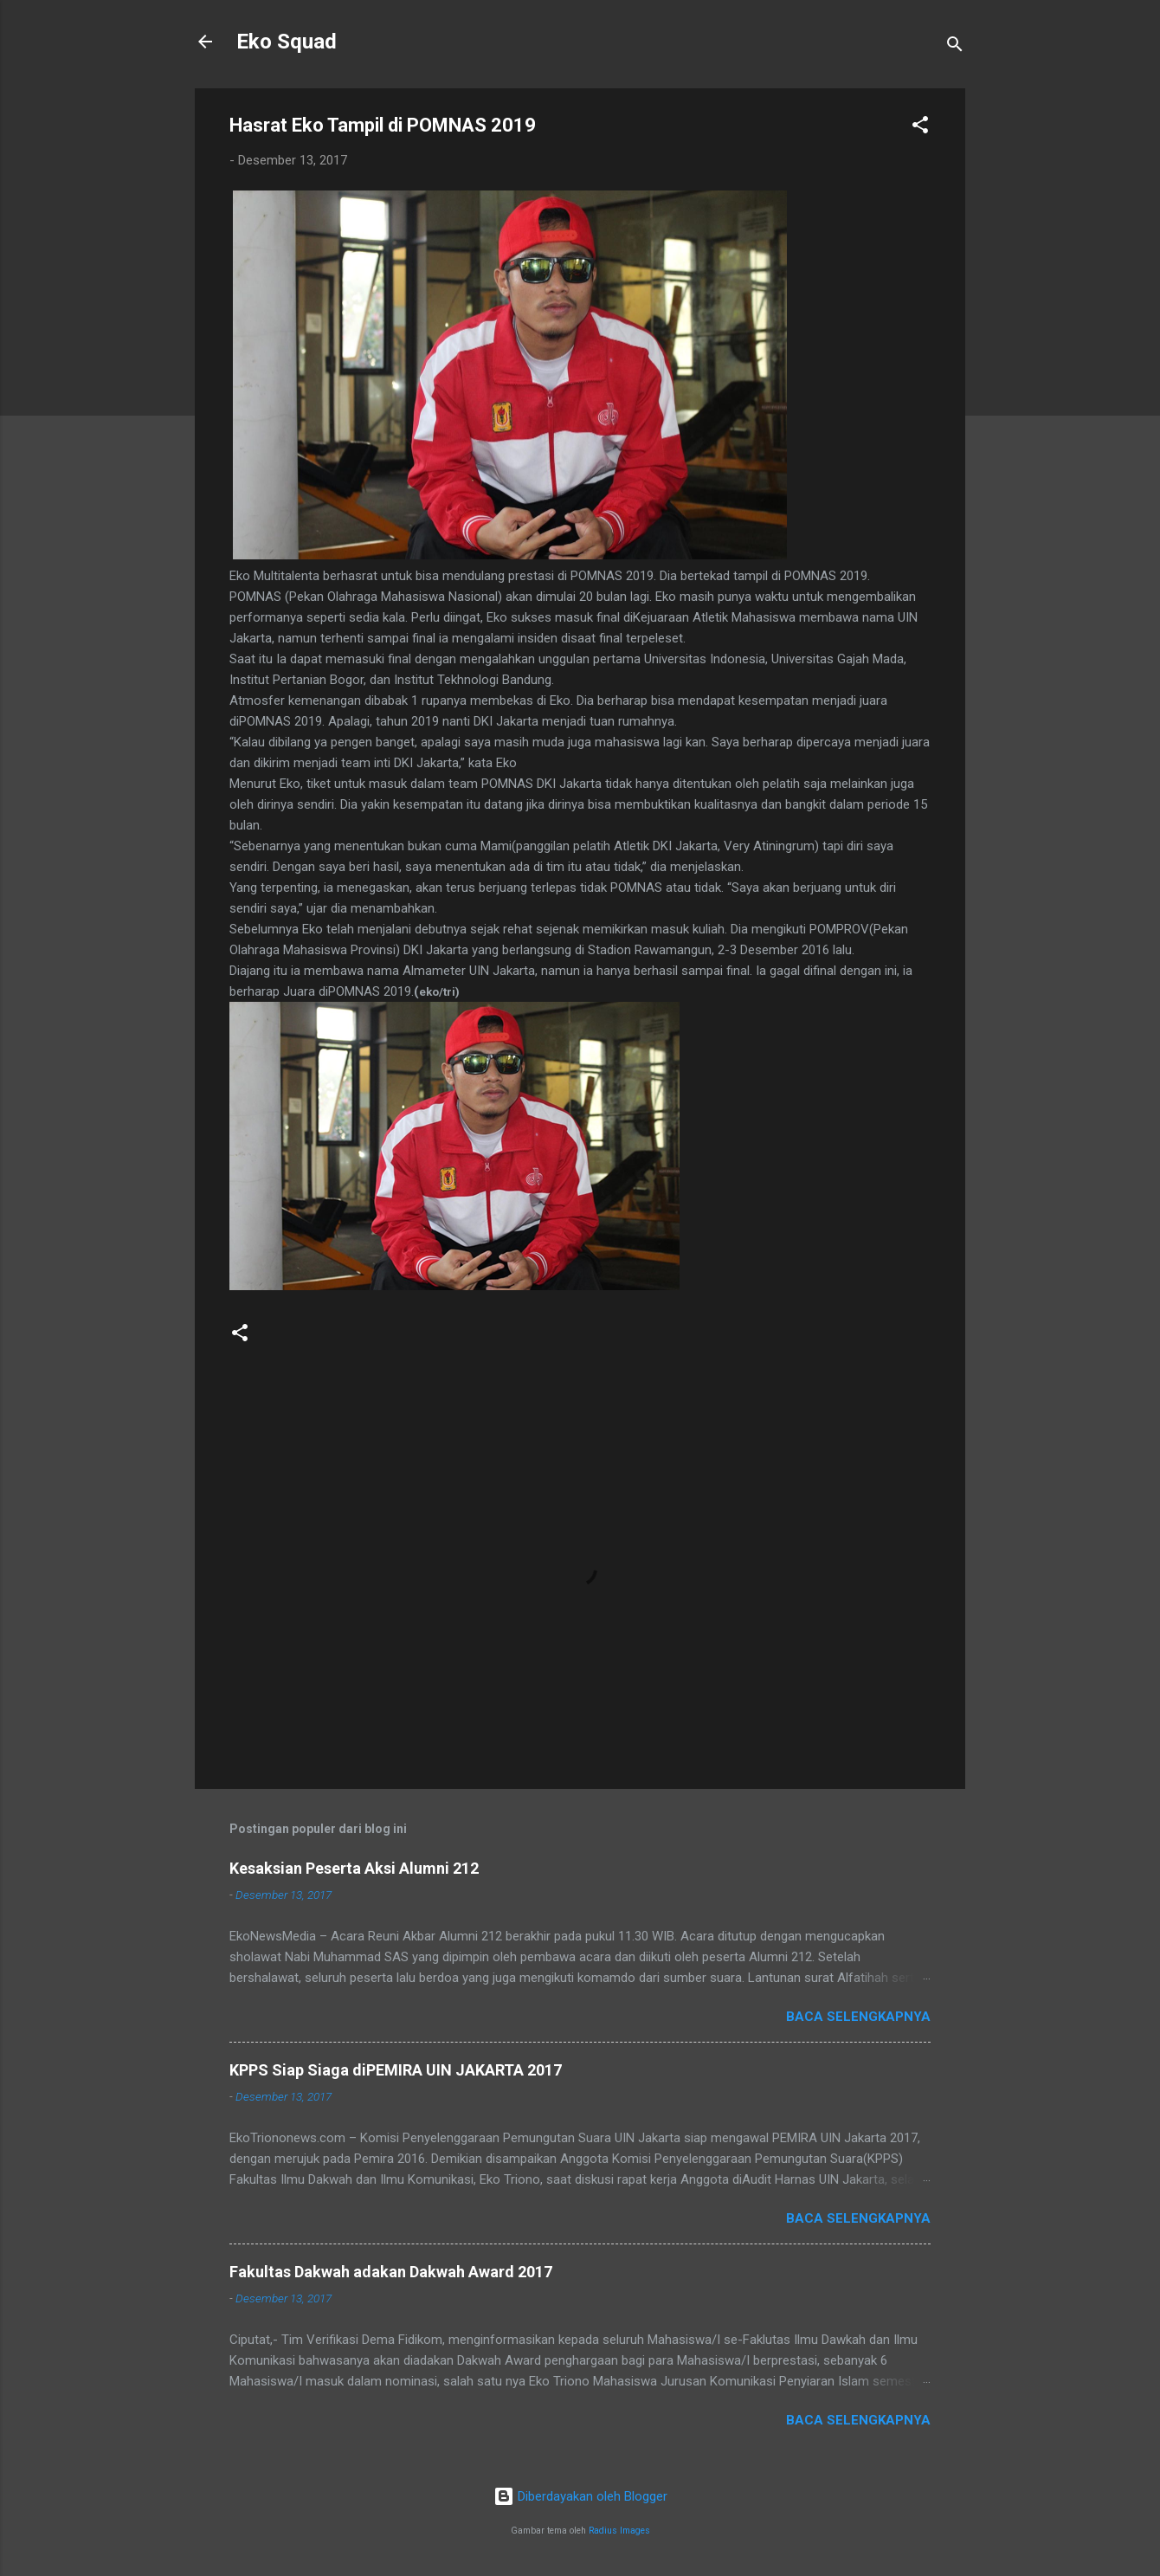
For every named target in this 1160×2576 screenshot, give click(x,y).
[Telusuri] (954, 47)
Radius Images (619, 2530)
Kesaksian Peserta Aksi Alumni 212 (354, 1868)
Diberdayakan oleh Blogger (580, 2496)
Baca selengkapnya (858, 2016)
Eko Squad (286, 41)
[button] (920, 127)
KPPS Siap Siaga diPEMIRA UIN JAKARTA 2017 (395, 2070)
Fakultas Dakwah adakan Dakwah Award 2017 (390, 2272)
